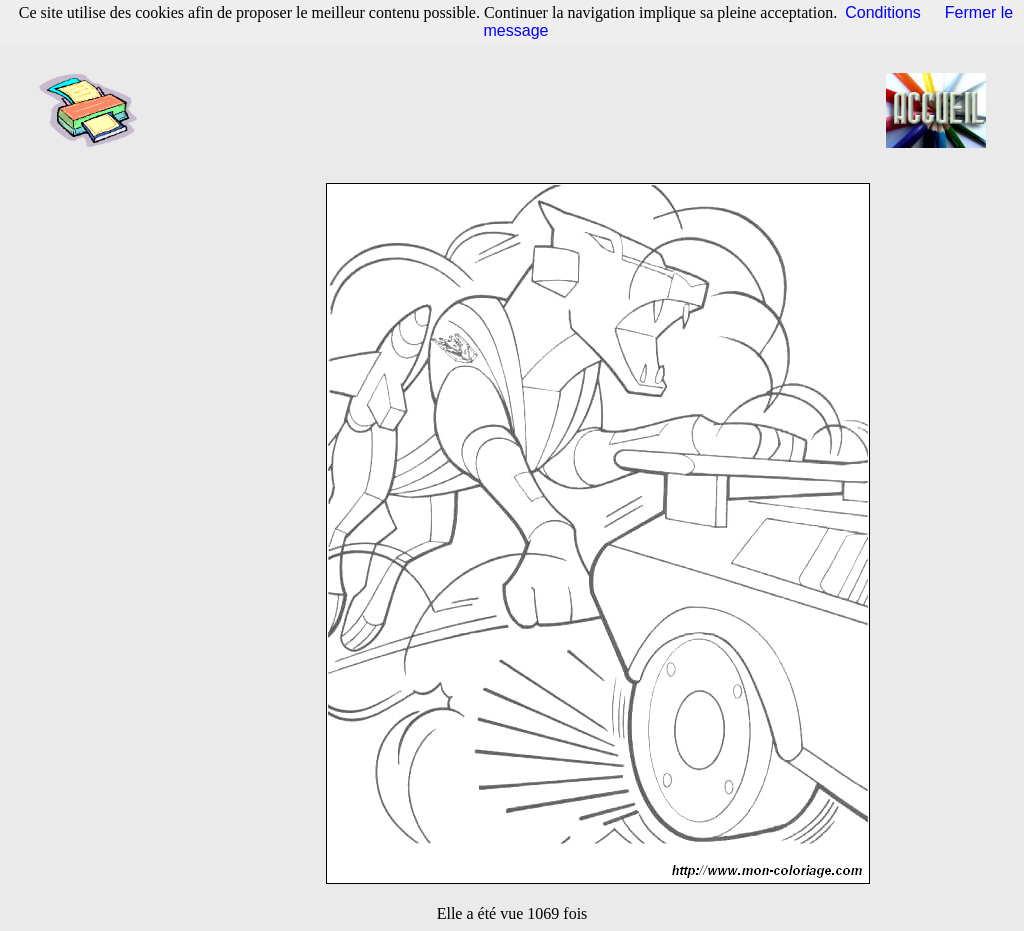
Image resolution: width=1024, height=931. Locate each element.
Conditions (883, 12)
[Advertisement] (518, 110)
